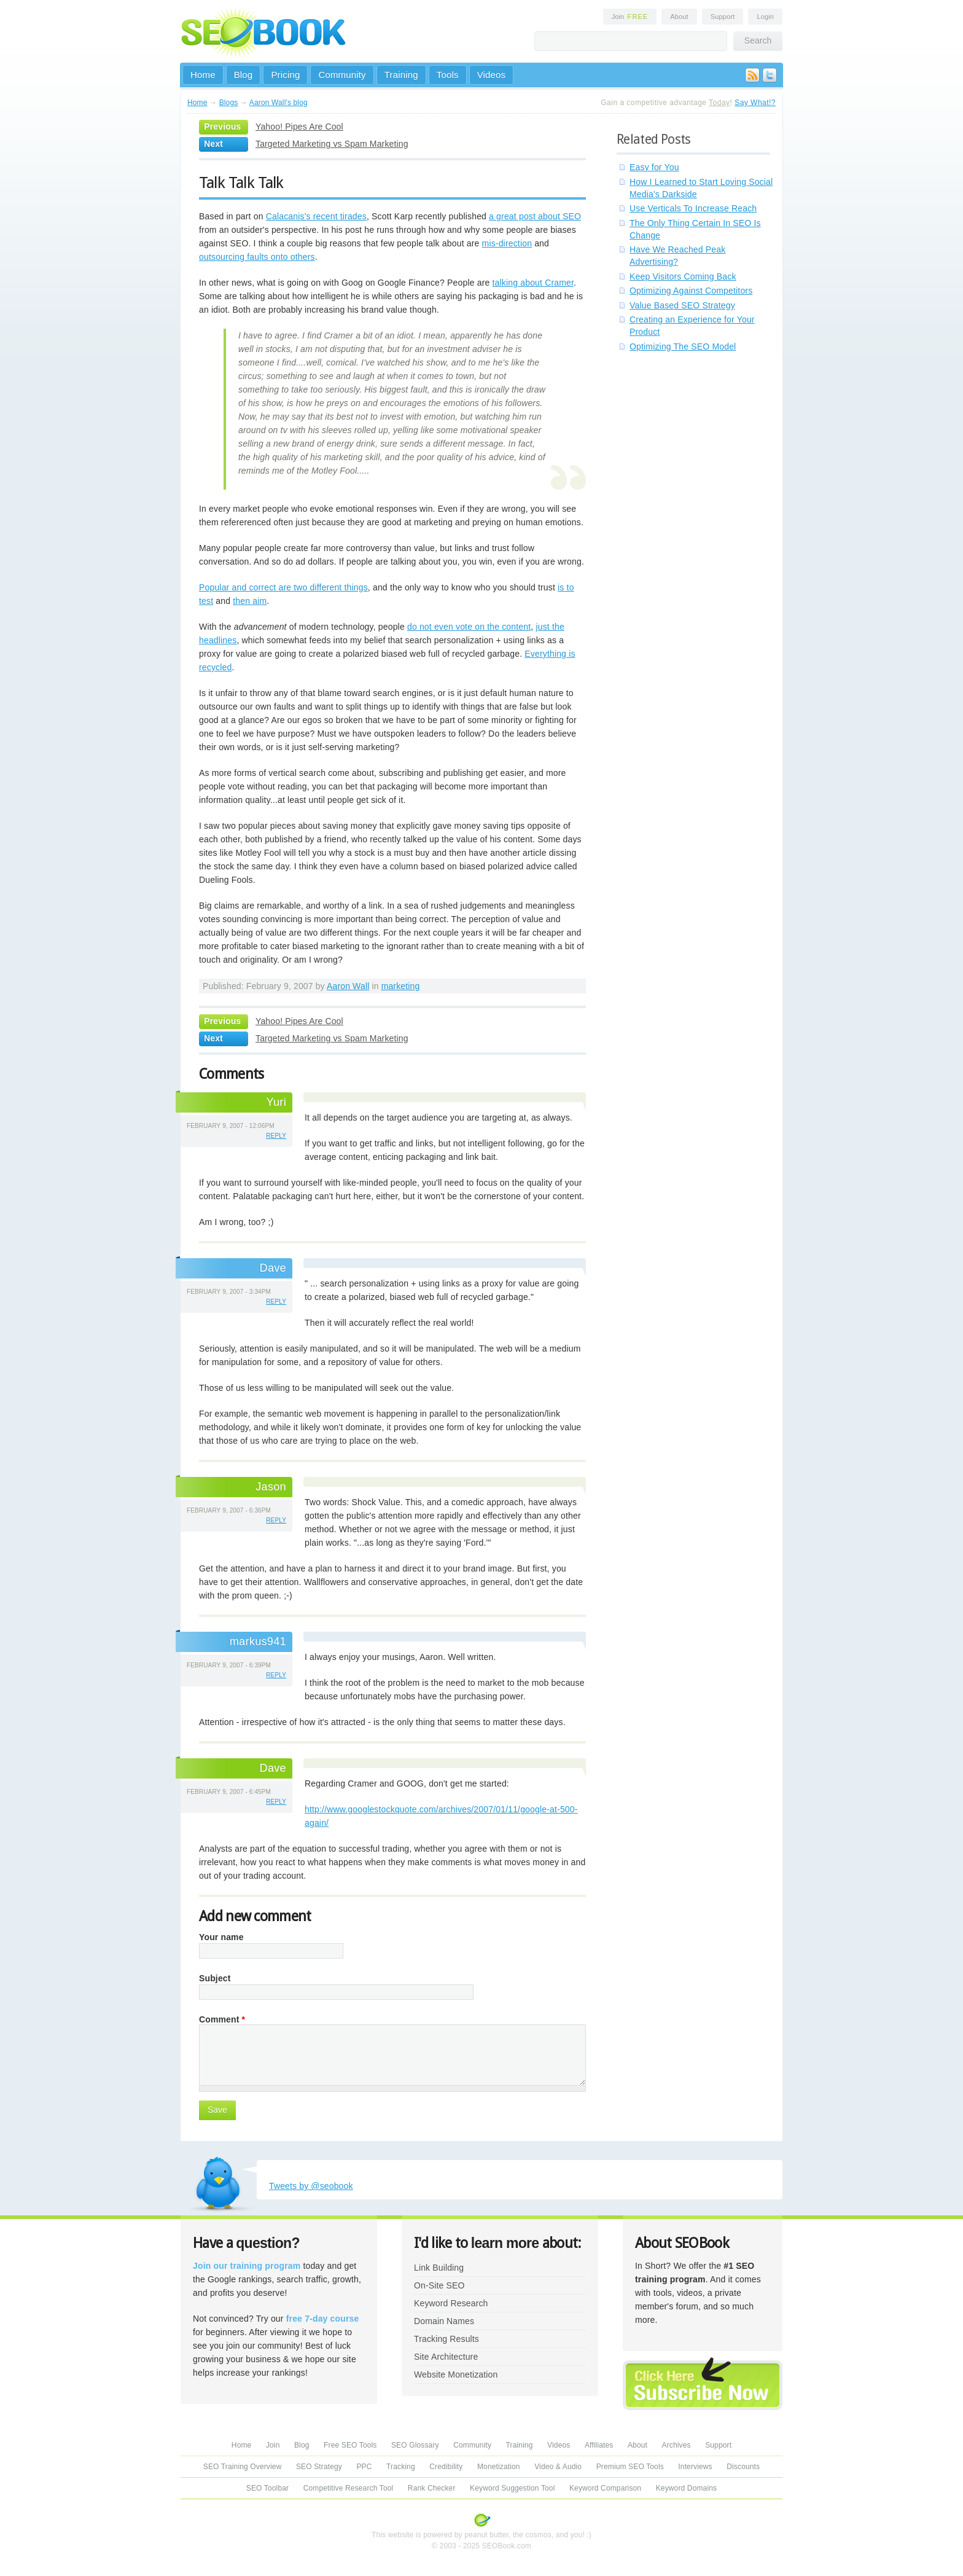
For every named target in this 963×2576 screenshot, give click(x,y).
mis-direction (507, 243)
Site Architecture (446, 2357)
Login (765, 16)
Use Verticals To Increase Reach (693, 208)
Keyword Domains (686, 2488)
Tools (448, 74)
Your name (221, 1937)
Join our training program (246, 2266)
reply (276, 1135)
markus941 (258, 1641)
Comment (222, 2019)
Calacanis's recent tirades (316, 216)
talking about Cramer (533, 283)
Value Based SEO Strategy (682, 305)
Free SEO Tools (350, 2445)
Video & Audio (558, 2466)
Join (630, 16)
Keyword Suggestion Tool (512, 2488)
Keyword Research (451, 2303)
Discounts (743, 2466)
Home (203, 74)
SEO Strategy (319, 2466)
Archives (676, 2445)
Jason (270, 1487)
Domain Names (444, 2321)
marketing (400, 986)
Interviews (695, 2466)
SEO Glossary (415, 2445)
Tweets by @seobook (311, 2186)
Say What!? (755, 102)
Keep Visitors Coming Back (683, 276)
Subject (215, 1978)
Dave (273, 1268)
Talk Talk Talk (241, 182)
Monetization (498, 2466)
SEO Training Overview (242, 2466)
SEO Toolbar (267, 2488)
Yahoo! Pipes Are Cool (299, 126)
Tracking (400, 2466)
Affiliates (599, 2445)
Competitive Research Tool (348, 2488)
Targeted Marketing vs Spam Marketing (331, 144)
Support (723, 16)
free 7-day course (322, 2318)
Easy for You (654, 167)
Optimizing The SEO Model (683, 346)
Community (341, 74)
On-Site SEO (439, 2285)
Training (401, 74)
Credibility (445, 2466)
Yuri (276, 1102)
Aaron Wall (348, 986)
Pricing (285, 74)
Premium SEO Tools (630, 2466)
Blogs (228, 102)
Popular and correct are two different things (283, 587)
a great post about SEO (535, 216)
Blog (243, 74)
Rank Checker (432, 2488)
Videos (491, 74)
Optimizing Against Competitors (691, 291)
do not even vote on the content (469, 627)
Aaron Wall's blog (278, 102)
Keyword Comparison (605, 2488)
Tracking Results (446, 2339)
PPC (364, 2466)
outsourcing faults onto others (257, 257)
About (679, 16)
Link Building (439, 2268)
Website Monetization (455, 2374)
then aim (250, 601)
